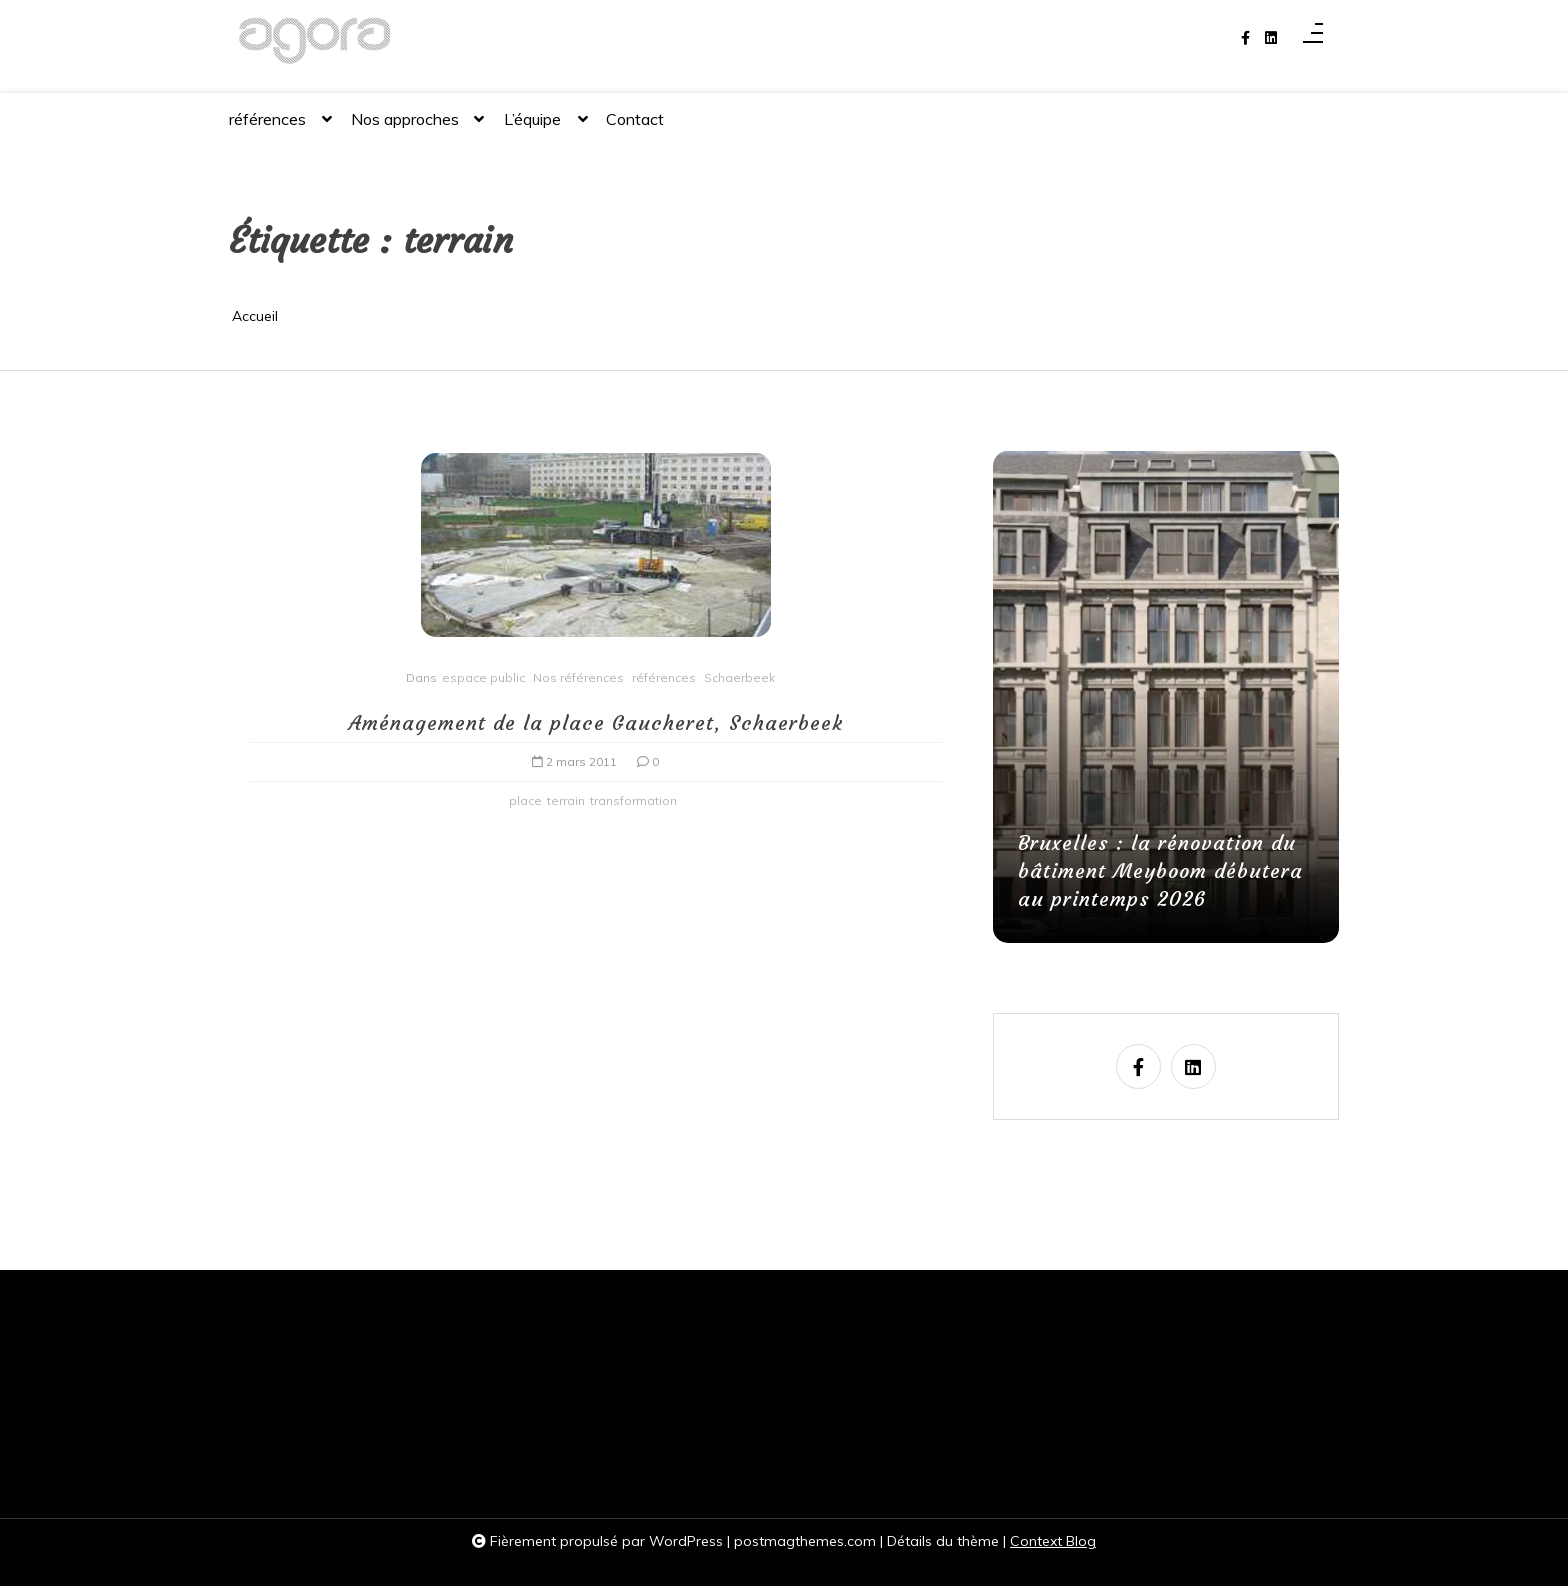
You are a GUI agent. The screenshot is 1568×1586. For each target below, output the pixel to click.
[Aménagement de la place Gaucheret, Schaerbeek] (596, 552)
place (525, 800)
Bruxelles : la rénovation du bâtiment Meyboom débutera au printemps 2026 (1160, 870)
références (267, 127)
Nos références (578, 677)
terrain (566, 800)
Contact (635, 119)
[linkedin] (1271, 38)
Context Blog (1053, 1541)
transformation (633, 800)
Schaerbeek (739, 677)
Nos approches (405, 127)
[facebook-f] (1245, 38)
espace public (483, 677)
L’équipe (532, 127)
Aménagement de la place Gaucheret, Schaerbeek (596, 722)
